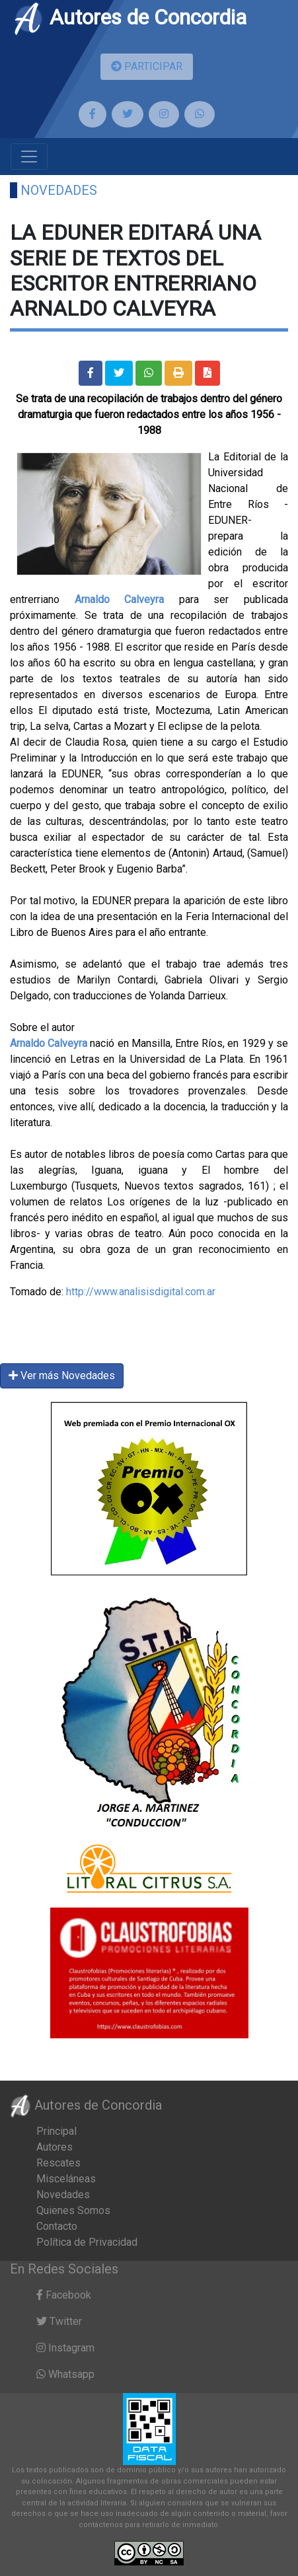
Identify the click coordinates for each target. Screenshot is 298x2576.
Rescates (58, 2163)
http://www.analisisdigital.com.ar (140, 1291)
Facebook (63, 2295)
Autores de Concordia (129, 17)
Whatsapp (65, 2374)
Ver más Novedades (62, 1375)
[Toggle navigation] (29, 156)
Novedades (58, 190)
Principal (56, 2131)
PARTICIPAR (146, 66)
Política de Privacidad (86, 2242)
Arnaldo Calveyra (120, 599)
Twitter (59, 2321)
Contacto (56, 2226)
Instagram (65, 2348)
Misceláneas (66, 2178)
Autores (54, 2147)
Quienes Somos (73, 2210)
